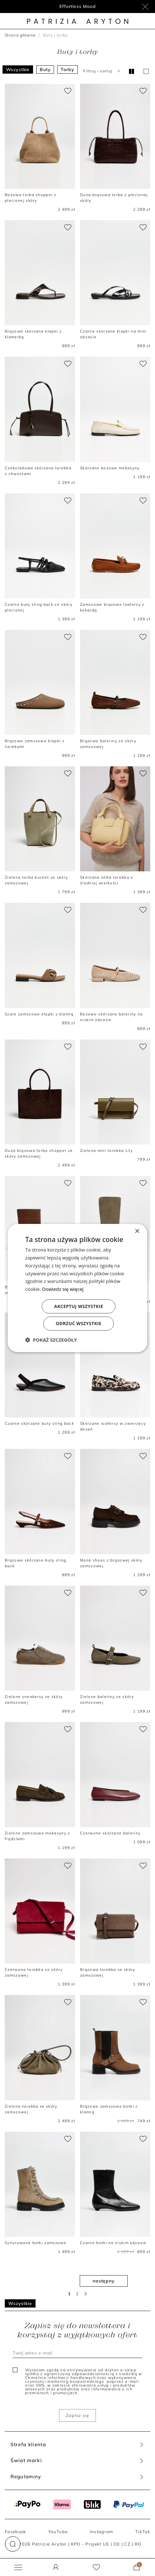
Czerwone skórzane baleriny (110, 1833)
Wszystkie (18, 69)
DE (117, 2543)
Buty (45, 69)
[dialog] (77, 1288)
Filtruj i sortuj (102, 71)
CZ (127, 2543)
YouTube (58, 2531)
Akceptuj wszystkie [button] (78, 1306)
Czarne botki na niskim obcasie (113, 2242)
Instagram (101, 2531)
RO (138, 2543)
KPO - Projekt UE (90, 2543)
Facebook (15, 2531)
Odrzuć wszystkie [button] (78, 1323)
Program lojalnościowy (78, 6)
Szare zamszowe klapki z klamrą (39, 1014)
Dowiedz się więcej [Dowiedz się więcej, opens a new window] (63, 1289)
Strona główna (20, 35)
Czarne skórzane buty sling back (39, 1423)
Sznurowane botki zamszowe (35, 2242)
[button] (12, 2544)
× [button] (137, 1231)
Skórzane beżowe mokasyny (110, 468)
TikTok (142, 2531)
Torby (67, 69)
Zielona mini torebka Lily (106, 1150)
